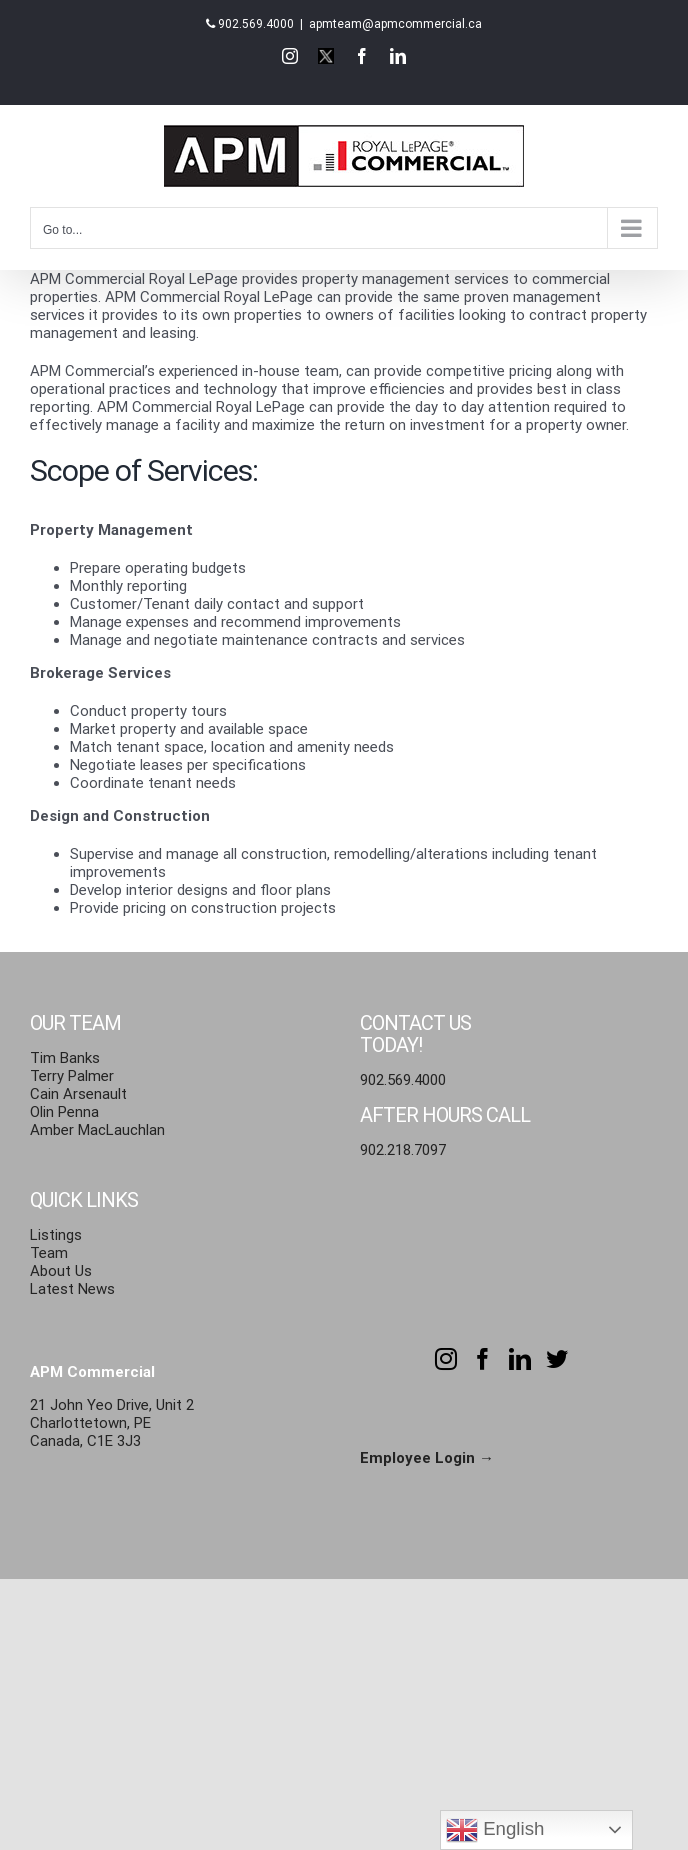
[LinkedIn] (520, 1359)
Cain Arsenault (78, 1094)
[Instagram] (446, 1359)
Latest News (72, 1289)
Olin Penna (64, 1112)
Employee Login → (427, 1458)
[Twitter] (557, 1359)
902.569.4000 (256, 24)
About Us (61, 1271)
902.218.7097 (403, 1150)
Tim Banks (65, 1058)
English (495, 1830)
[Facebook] (483, 1359)
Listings (56, 1235)
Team (49, 1253)
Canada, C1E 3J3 (85, 1441)
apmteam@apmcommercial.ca (395, 24)
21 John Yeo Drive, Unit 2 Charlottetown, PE (112, 1414)
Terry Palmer (72, 1076)
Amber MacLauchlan (97, 1130)
